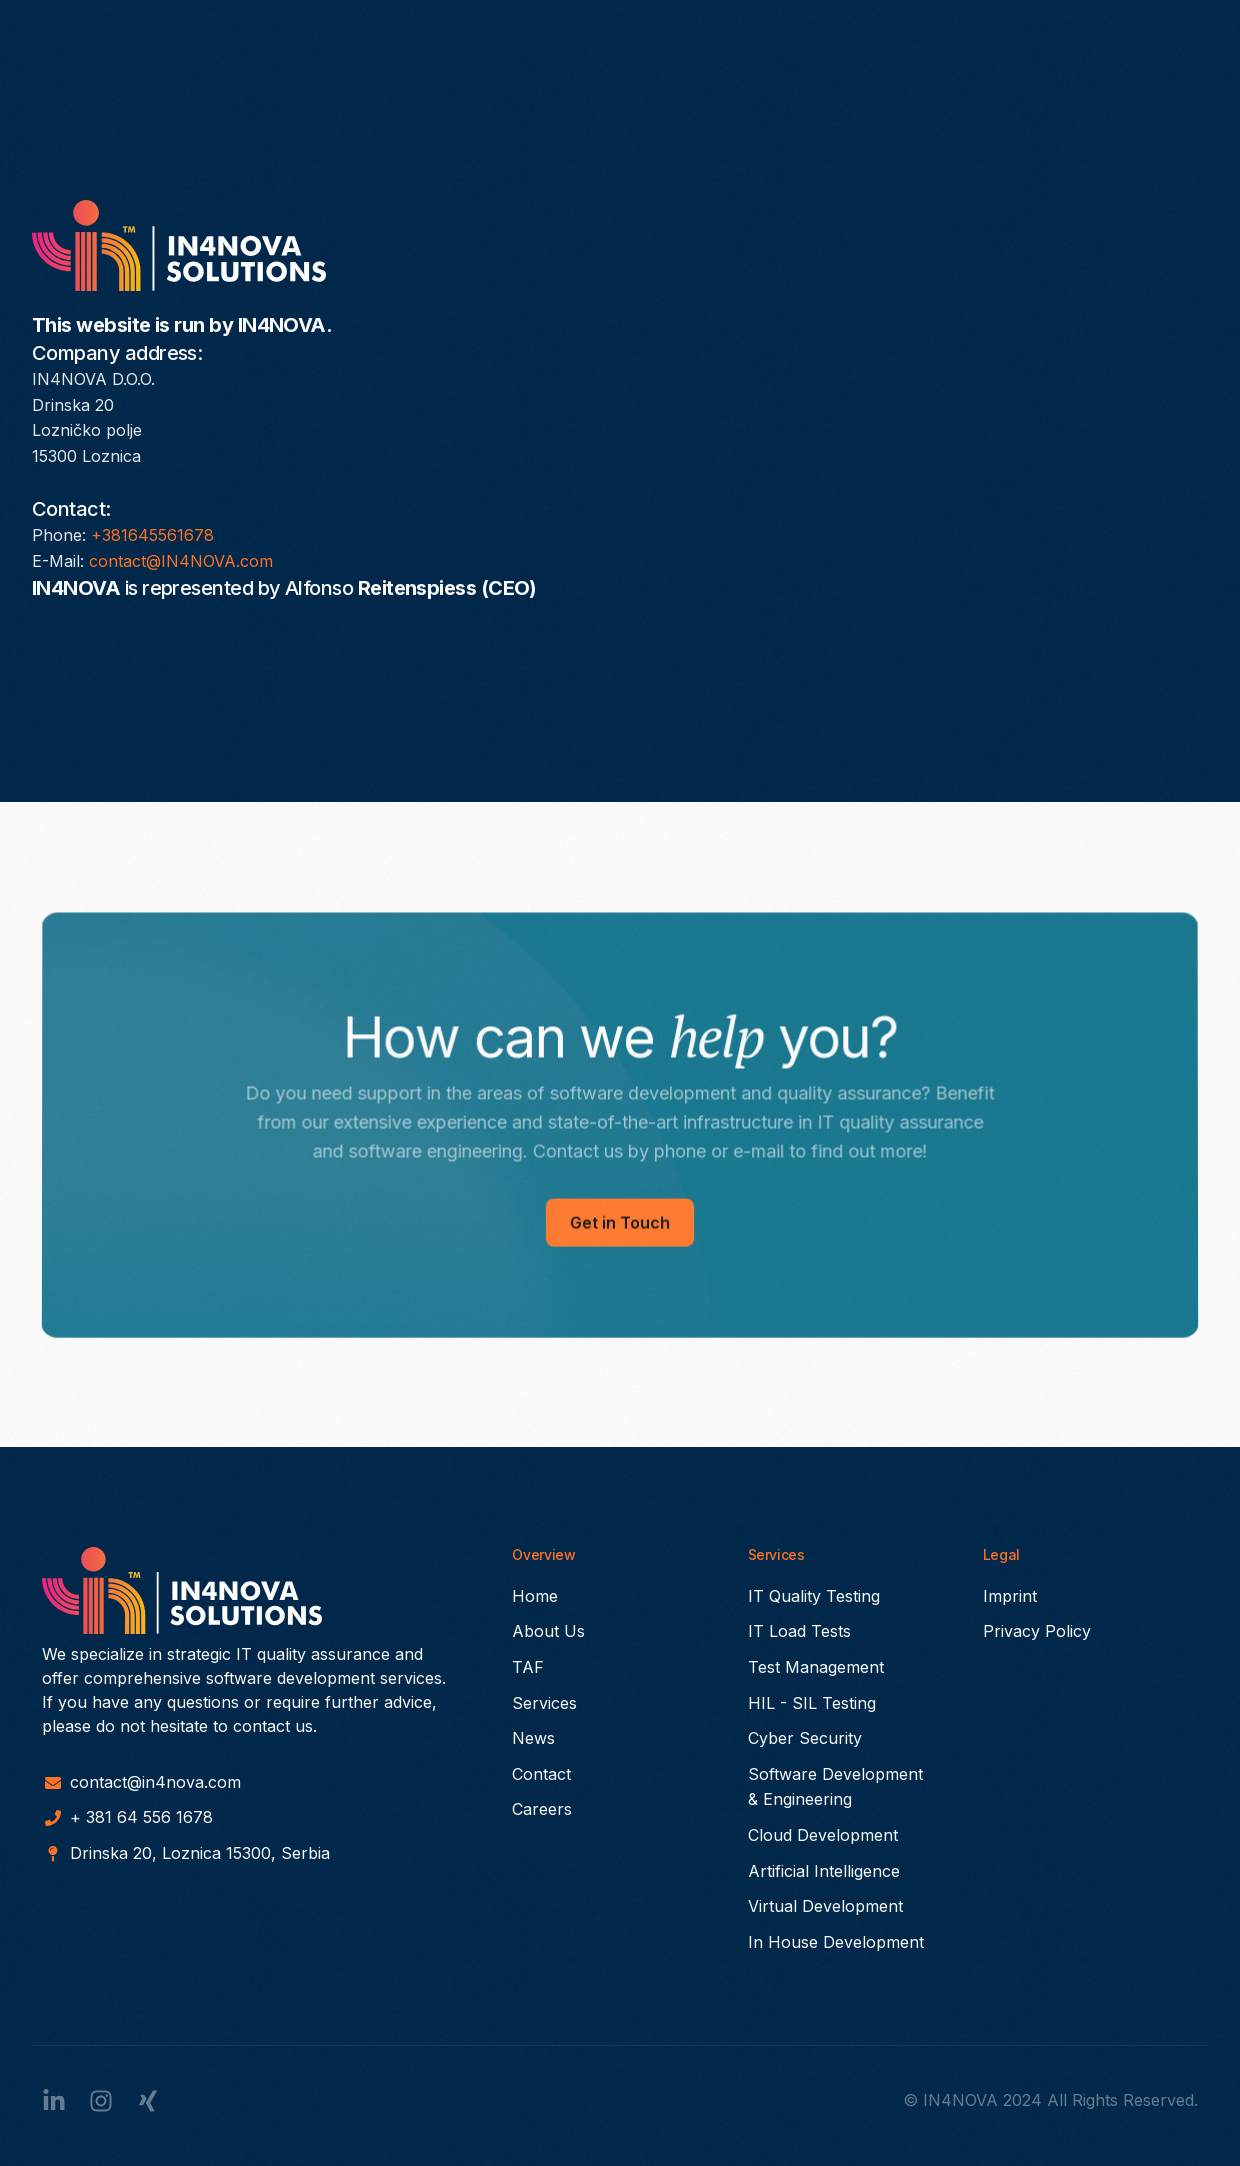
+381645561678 (152, 535)
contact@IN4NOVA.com (181, 561)
